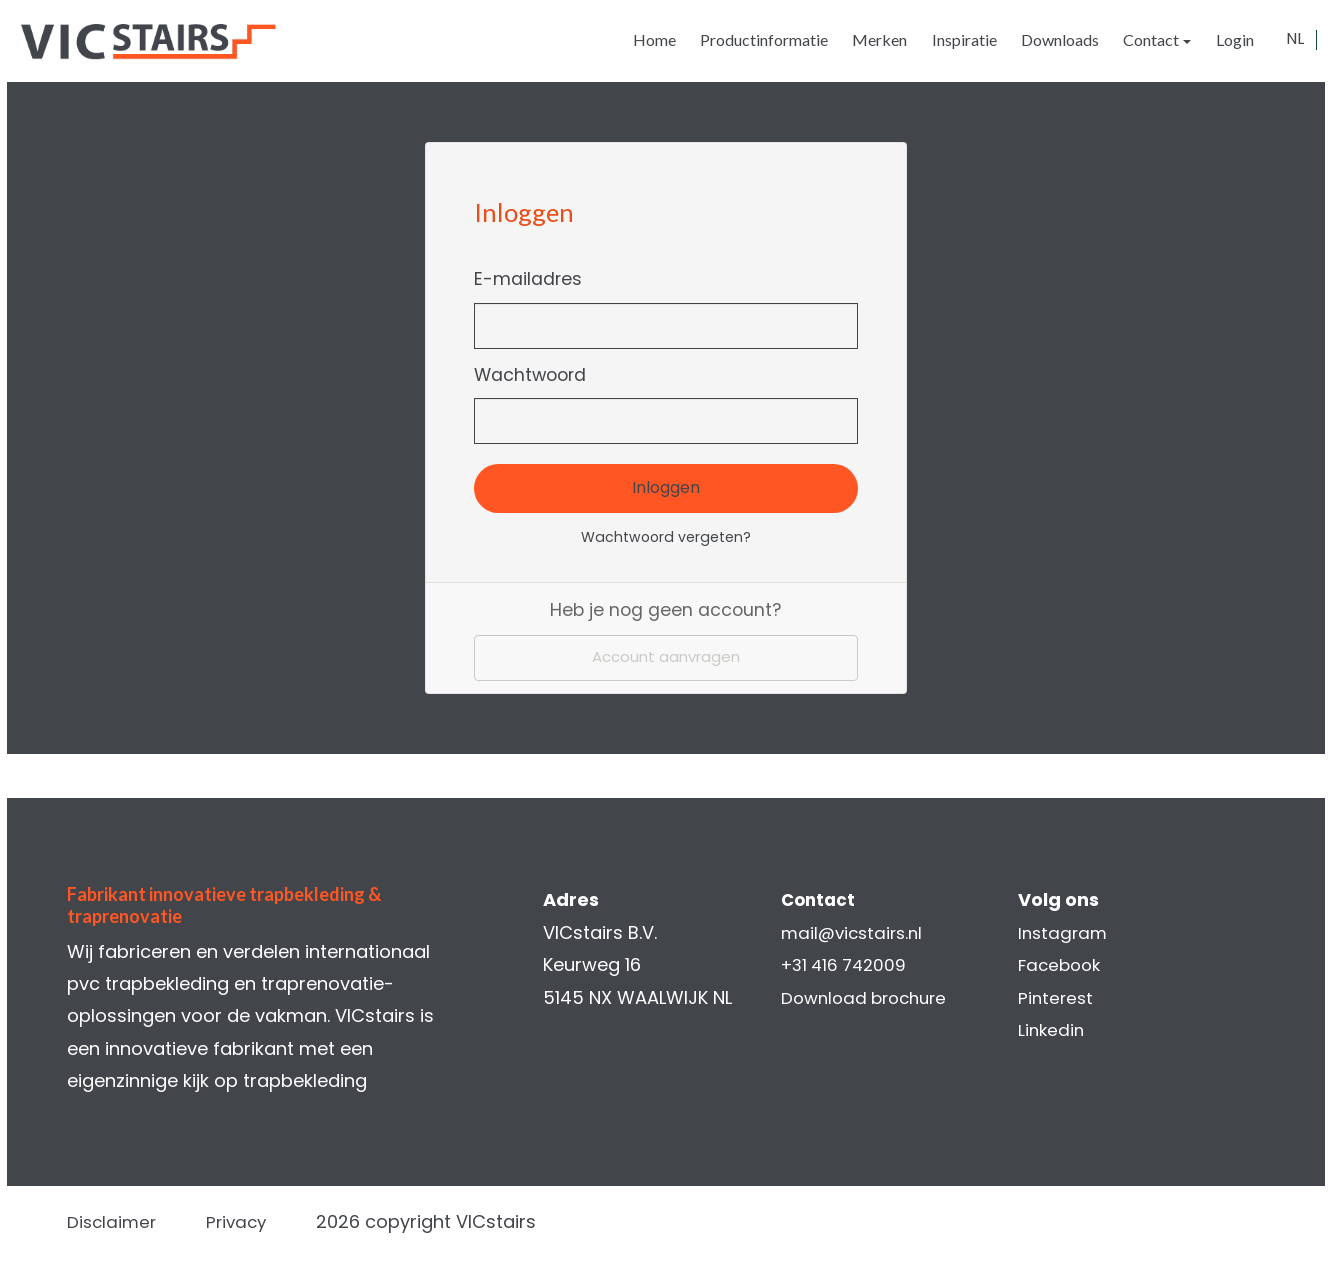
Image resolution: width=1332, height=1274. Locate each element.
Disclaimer (126, 1221)
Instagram (1058, 932)
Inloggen (666, 487)
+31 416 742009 (847, 965)
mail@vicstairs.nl (854, 932)
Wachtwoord (536, 375)
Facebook (1056, 965)
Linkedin (1046, 1029)
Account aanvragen (665, 659)
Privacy (255, 1221)
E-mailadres (534, 279)
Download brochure (868, 997)
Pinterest (1051, 997)
